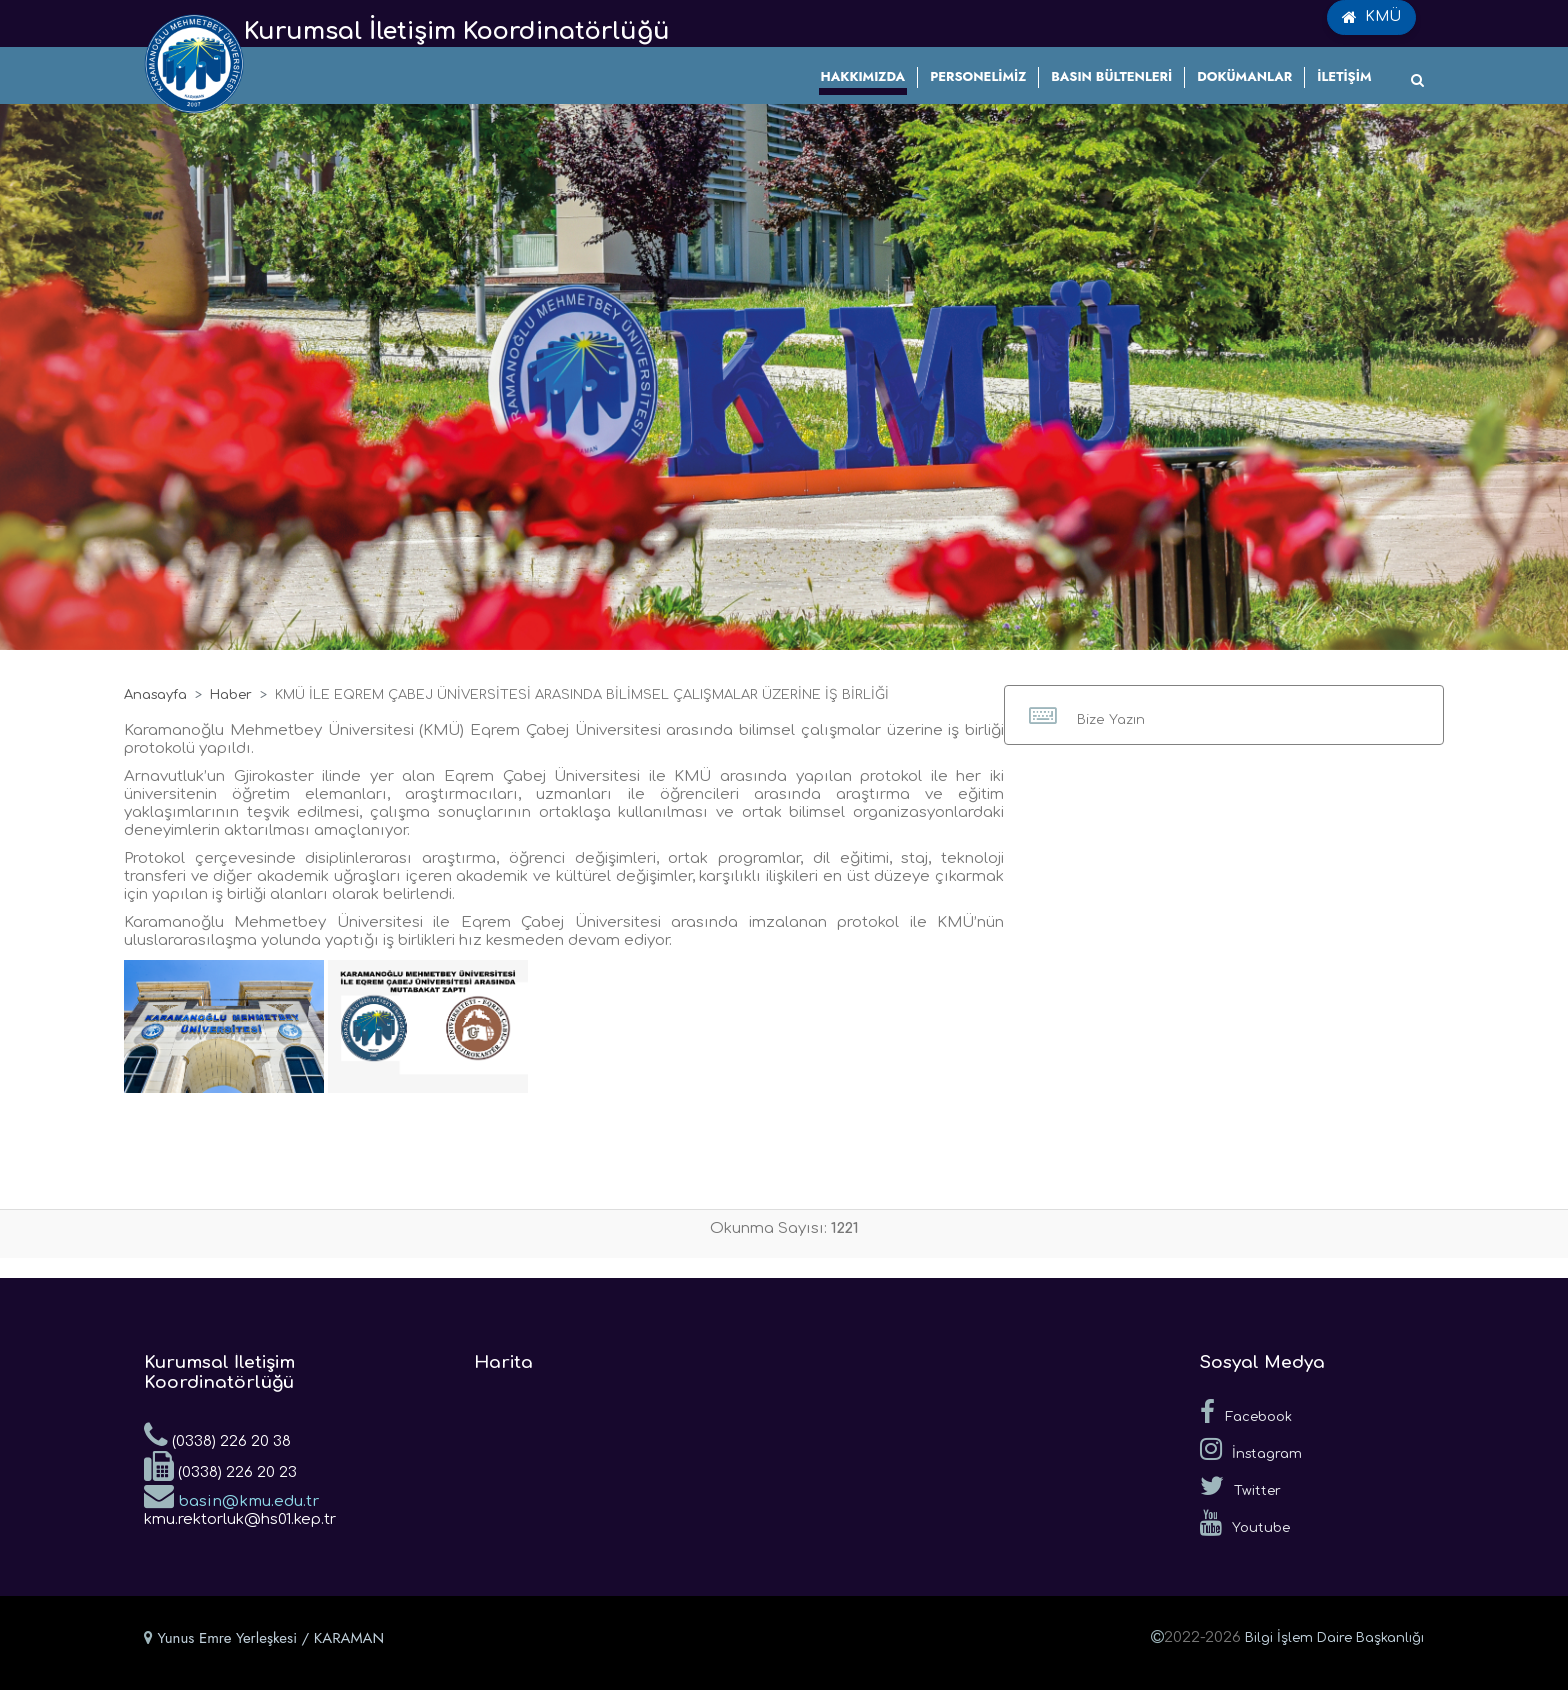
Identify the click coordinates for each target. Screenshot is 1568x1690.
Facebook (1246, 1412)
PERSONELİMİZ (978, 76)
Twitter (1240, 1486)
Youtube (1245, 1523)
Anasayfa (155, 695)
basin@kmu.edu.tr (231, 1495)
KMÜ (1371, 17)
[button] (1224, 715)
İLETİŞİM (1344, 76)
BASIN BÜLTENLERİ (1111, 76)
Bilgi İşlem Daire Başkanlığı (1334, 1638)
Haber (231, 695)
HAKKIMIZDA (863, 76)
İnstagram (1251, 1449)
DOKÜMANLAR (1244, 76)
